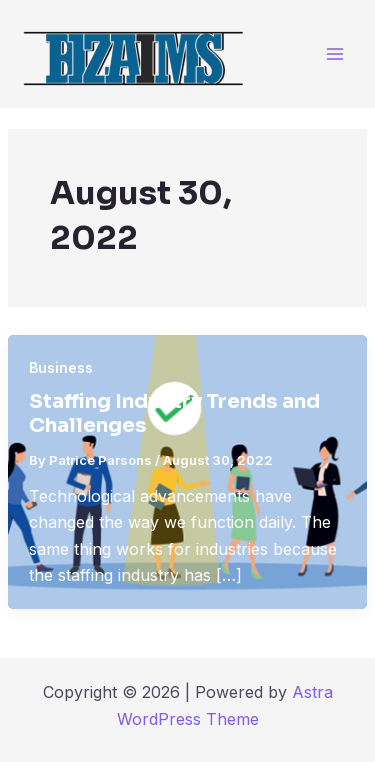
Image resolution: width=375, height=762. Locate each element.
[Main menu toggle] (334, 53)
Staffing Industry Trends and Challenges (174, 414)
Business (61, 367)
